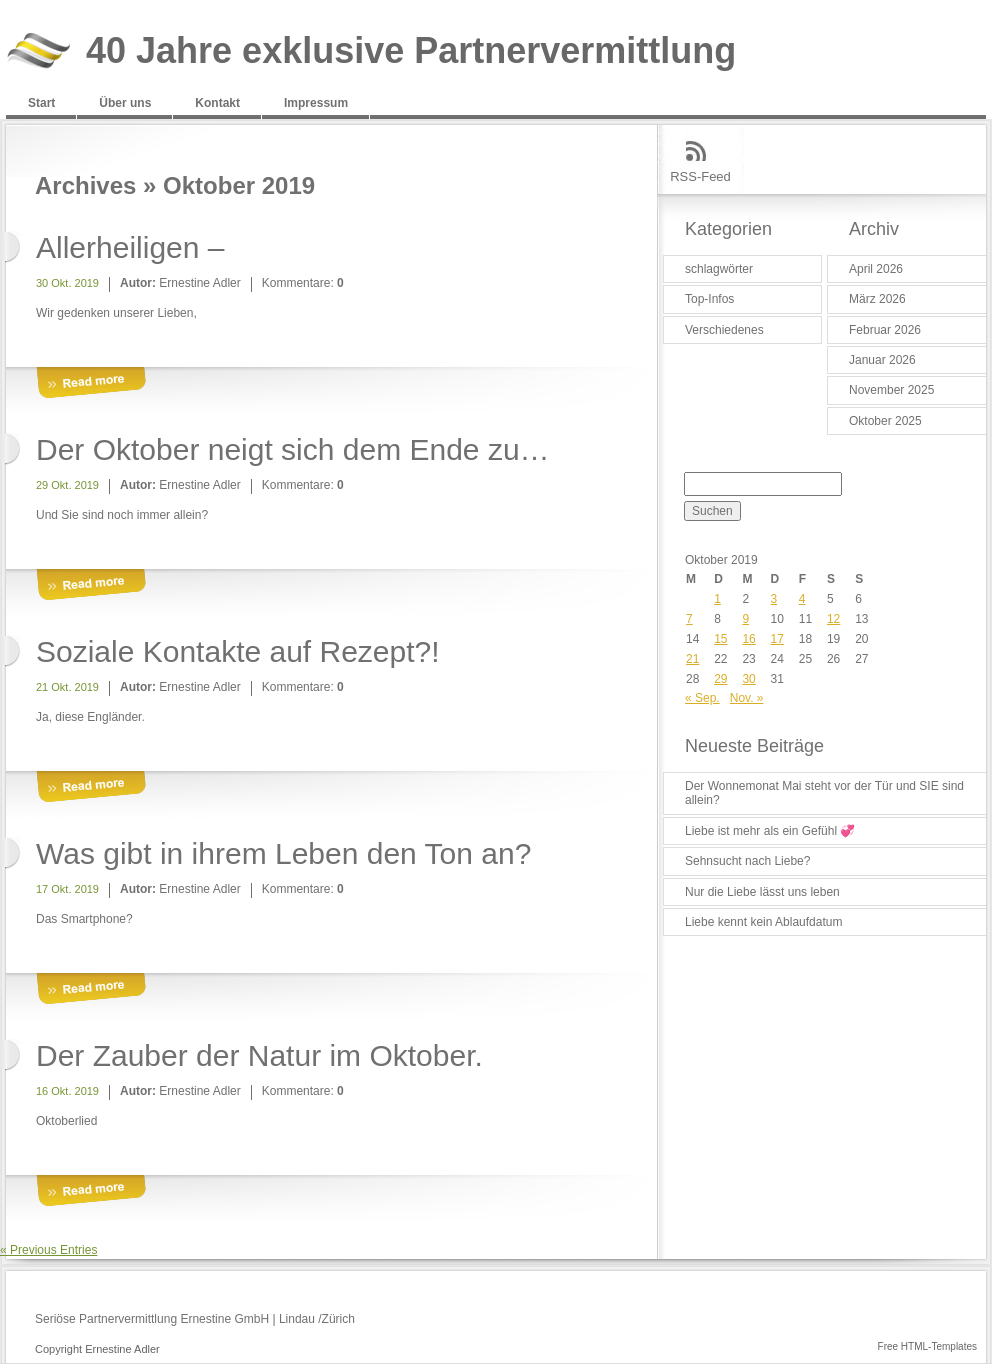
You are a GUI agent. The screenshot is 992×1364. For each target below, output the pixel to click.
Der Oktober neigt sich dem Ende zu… (293, 449)
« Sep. (702, 698)
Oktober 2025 (885, 421)
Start (41, 103)
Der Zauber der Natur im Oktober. (259, 1055)
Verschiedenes (724, 330)
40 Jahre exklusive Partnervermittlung (411, 51)
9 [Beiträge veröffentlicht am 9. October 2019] (745, 619)
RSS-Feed (700, 176)
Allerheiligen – (130, 247)
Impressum (316, 103)
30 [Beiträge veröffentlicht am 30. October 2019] (748, 679)
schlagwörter (719, 269)
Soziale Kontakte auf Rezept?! (238, 651)
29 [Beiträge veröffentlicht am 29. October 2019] (720, 679)
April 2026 (876, 269)
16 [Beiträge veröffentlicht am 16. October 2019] (748, 639)
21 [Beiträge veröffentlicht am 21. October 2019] (692, 659)
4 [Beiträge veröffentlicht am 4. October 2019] (802, 599)
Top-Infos (709, 299)
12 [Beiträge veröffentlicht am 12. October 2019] (833, 619)
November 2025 (891, 390)
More (91, 383)
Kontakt (217, 103)
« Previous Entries (48, 1250)
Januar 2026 (882, 360)
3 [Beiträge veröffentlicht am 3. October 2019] (774, 599)
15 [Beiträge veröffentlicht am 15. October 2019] (720, 639)
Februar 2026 (885, 330)
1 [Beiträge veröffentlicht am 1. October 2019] (717, 599)
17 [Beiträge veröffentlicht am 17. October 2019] (777, 639)
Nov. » (747, 698)
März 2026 (877, 299)
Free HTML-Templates (927, 1346)
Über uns (125, 103)
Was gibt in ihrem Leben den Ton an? (283, 853)
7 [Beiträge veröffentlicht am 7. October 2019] (689, 619)
